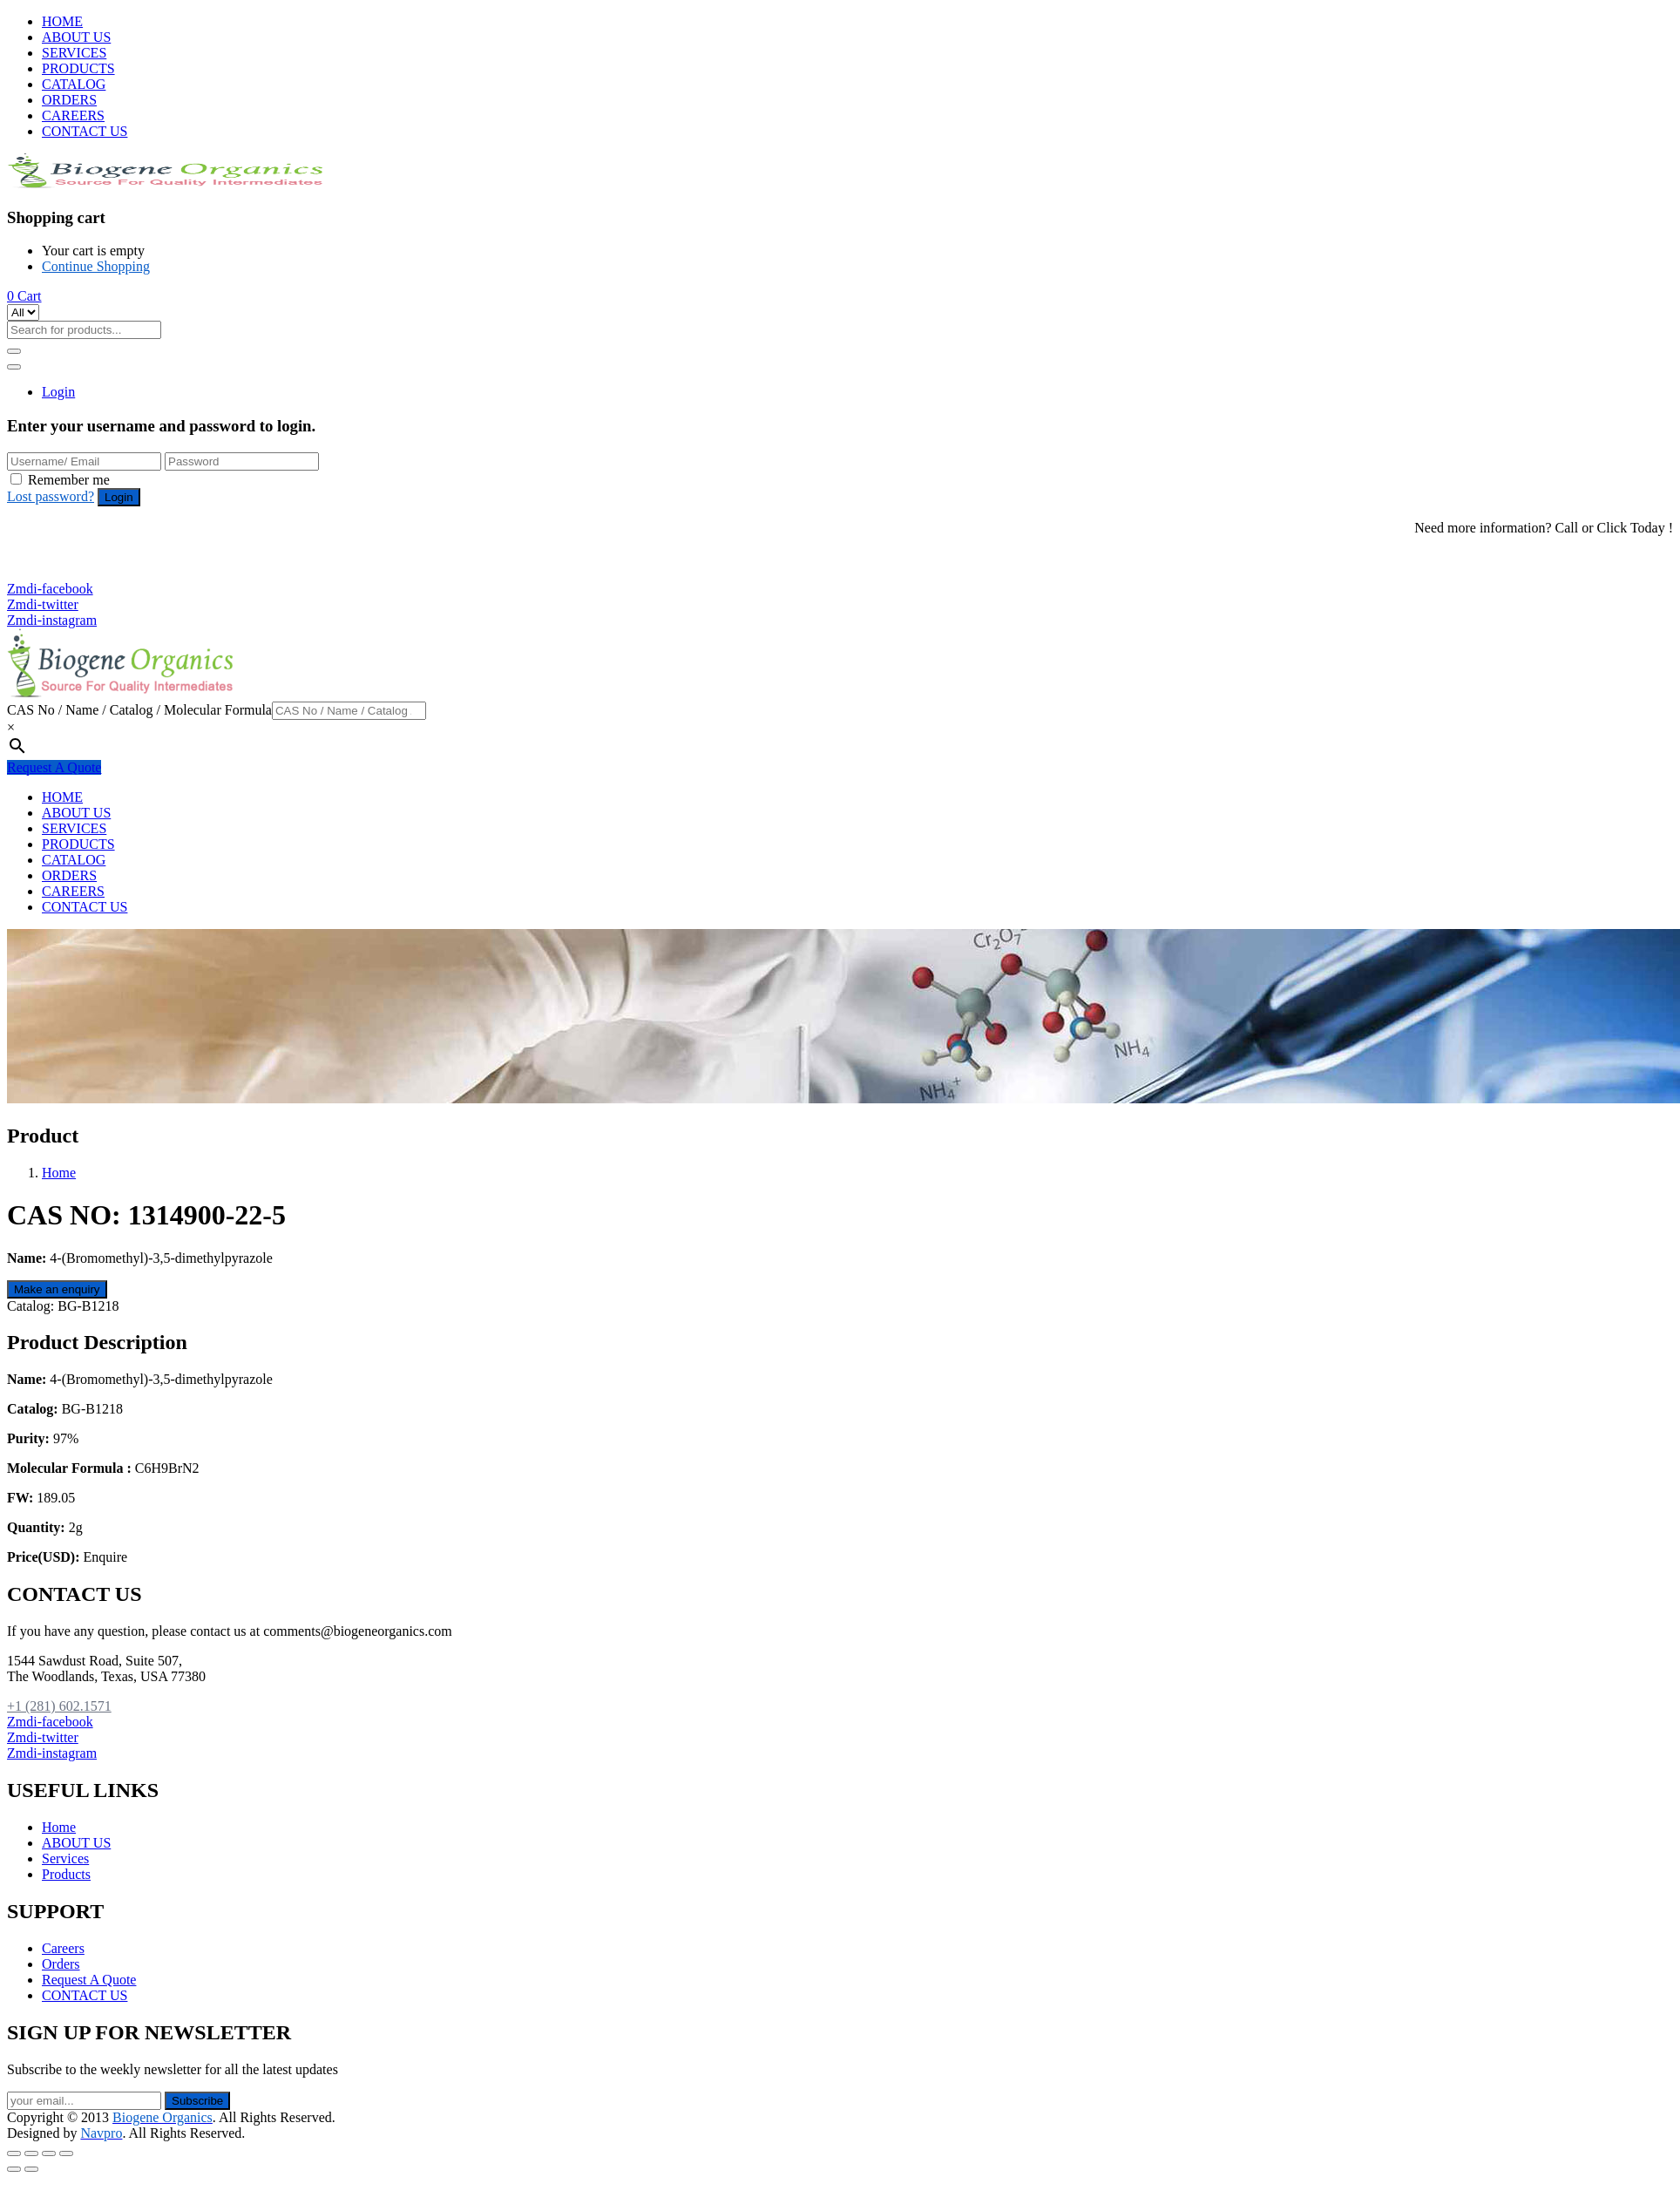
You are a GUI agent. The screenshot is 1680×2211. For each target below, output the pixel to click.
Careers (63, 1948)
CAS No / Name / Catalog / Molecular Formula (139, 709)
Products (66, 1874)
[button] (24, 295)
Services (65, 1858)
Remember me (69, 479)
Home (59, 1172)
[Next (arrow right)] (31, 2169)
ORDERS (69, 99)
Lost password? (50, 496)
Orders (61, 1964)
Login (58, 391)
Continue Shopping (96, 266)
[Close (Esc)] (14, 2153)
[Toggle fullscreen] (49, 2153)
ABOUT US (76, 37)
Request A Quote (54, 767)
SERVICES (74, 52)
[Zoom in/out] (66, 2153)
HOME (62, 21)
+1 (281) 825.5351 (68, 573)
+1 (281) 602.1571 (68, 557)
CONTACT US (84, 131)
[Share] (31, 2153)
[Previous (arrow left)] (14, 2169)
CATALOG (73, 84)
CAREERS (73, 115)
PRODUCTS (78, 68)
